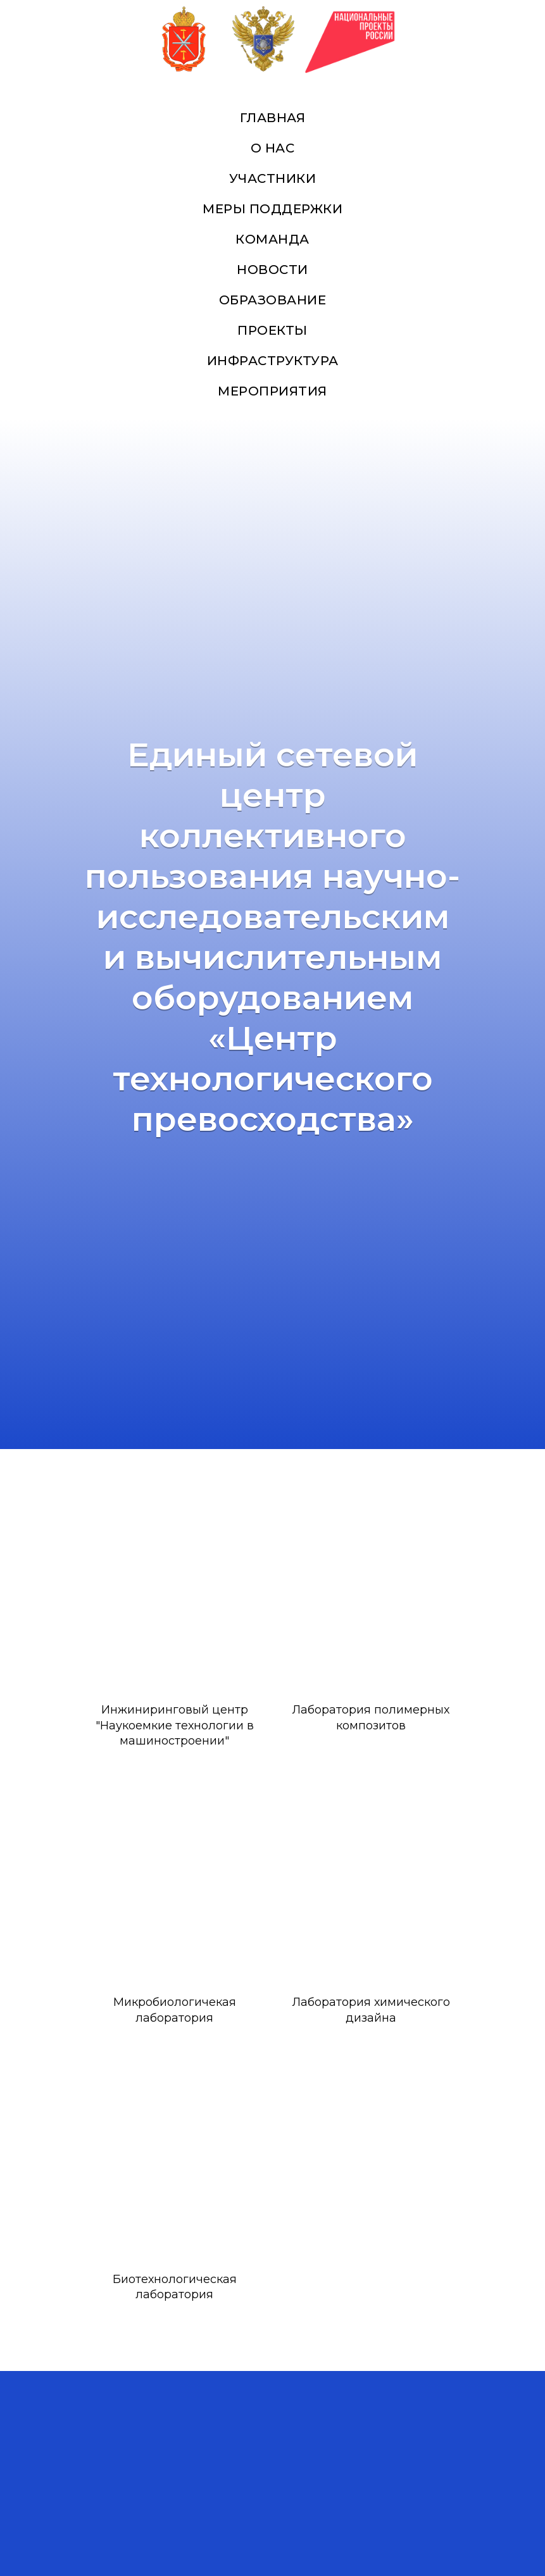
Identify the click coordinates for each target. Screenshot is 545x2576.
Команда (272, 239)
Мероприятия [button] (272, 391)
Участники (272, 178)
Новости (272, 269)
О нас (273, 148)
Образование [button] (273, 300)
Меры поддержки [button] (272, 208)
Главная (273, 117)
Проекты (272, 330)
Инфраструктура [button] (273, 360)
